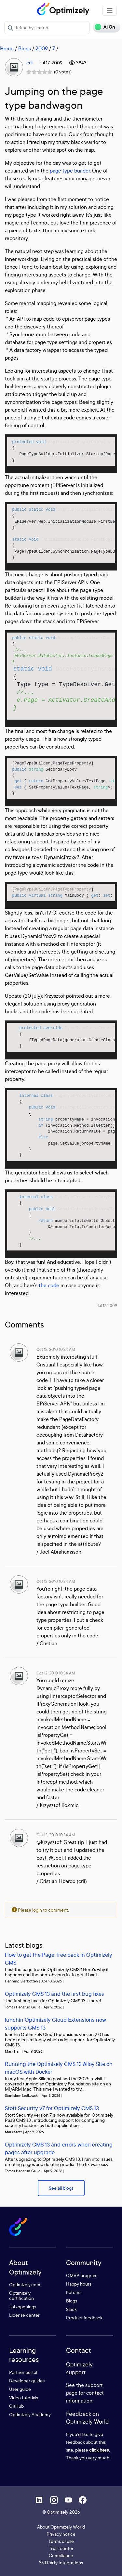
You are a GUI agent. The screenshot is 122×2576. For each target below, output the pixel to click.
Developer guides (27, 2380)
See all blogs (61, 2188)
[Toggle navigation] (109, 11)
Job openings (22, 2306)
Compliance (61, 2555)
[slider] (39, 71)
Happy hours (78, 2284)
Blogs (24, 48)
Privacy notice (61, 2534)
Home (7, 48)
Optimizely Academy (30, 2414)
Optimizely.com (24, 2284)
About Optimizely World (61, 2527)
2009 (41, 48)
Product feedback (84, 2317)
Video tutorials (23, 2397)
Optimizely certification (21, 2295)
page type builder (70, 170)
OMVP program (82, 2275)
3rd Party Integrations (61, 2562)
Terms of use (61, 2541)
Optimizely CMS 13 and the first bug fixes (54, 1993)
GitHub (16, 2406)
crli (29, 62)
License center (24, 2315)
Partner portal (23, 2372)
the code (49, 1285)
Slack (71, 2309)
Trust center (61, 2548)
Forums (73, 2292)
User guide (20, 2389)
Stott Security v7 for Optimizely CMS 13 (52, 2108)
